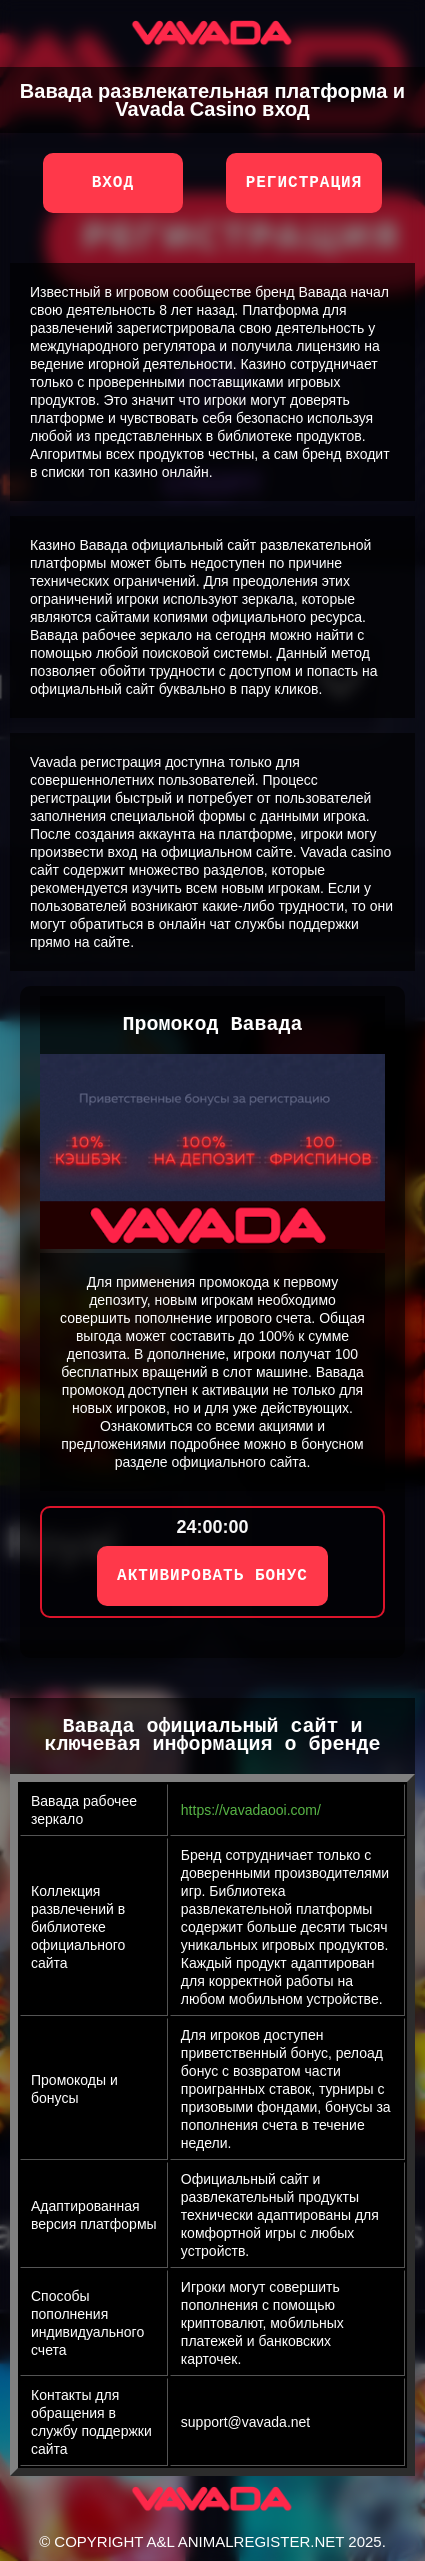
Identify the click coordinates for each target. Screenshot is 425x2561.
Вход (113, 183)
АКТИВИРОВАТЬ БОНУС (212, 1576)
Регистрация (304, 183)
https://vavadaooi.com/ (251, 1810)
